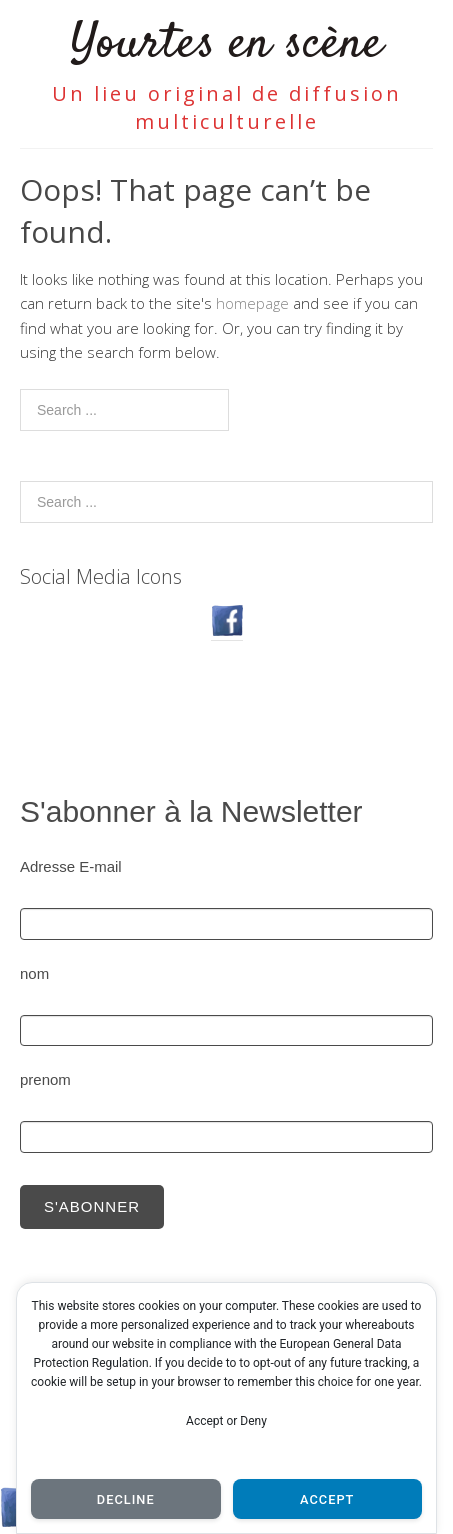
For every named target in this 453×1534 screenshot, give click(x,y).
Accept (327, 1499)
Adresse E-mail (71, 866)
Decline (126, 1499)
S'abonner (92, 1206)
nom (34, 973)
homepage (252, 303)
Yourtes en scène (226, 44)
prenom (45, 1079)
